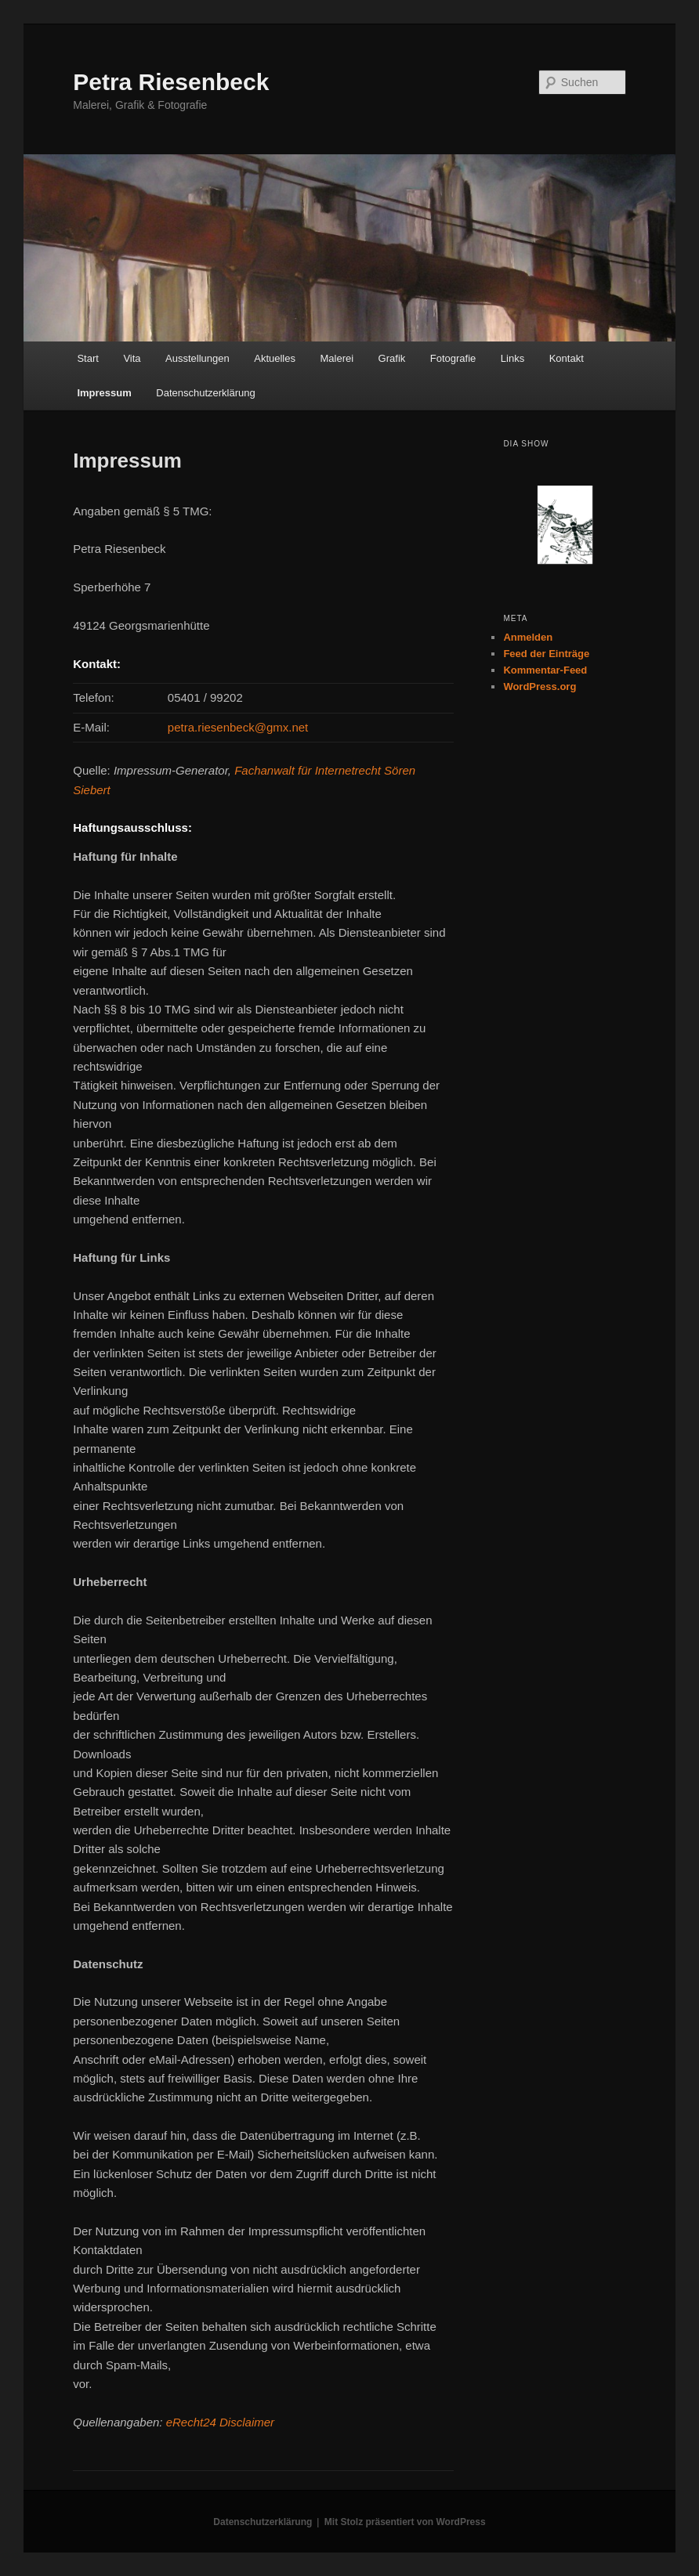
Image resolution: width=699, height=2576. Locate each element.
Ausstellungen (197, 358)
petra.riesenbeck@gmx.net (238, 727)
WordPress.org (539, 686)
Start (87, 358)
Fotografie (453, 358)
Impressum (104, 393)
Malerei (336, 358)
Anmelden (527, 637)
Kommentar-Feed (545, 670)
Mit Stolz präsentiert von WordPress (405, 2521)
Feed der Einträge (546, 653)
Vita (131, 358)
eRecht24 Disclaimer (220, 2422)
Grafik (392, 358)
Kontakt (566, 358)
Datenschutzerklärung (205, 393)
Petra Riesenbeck (171, 82)
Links (512, 358)
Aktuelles (274, 358)
